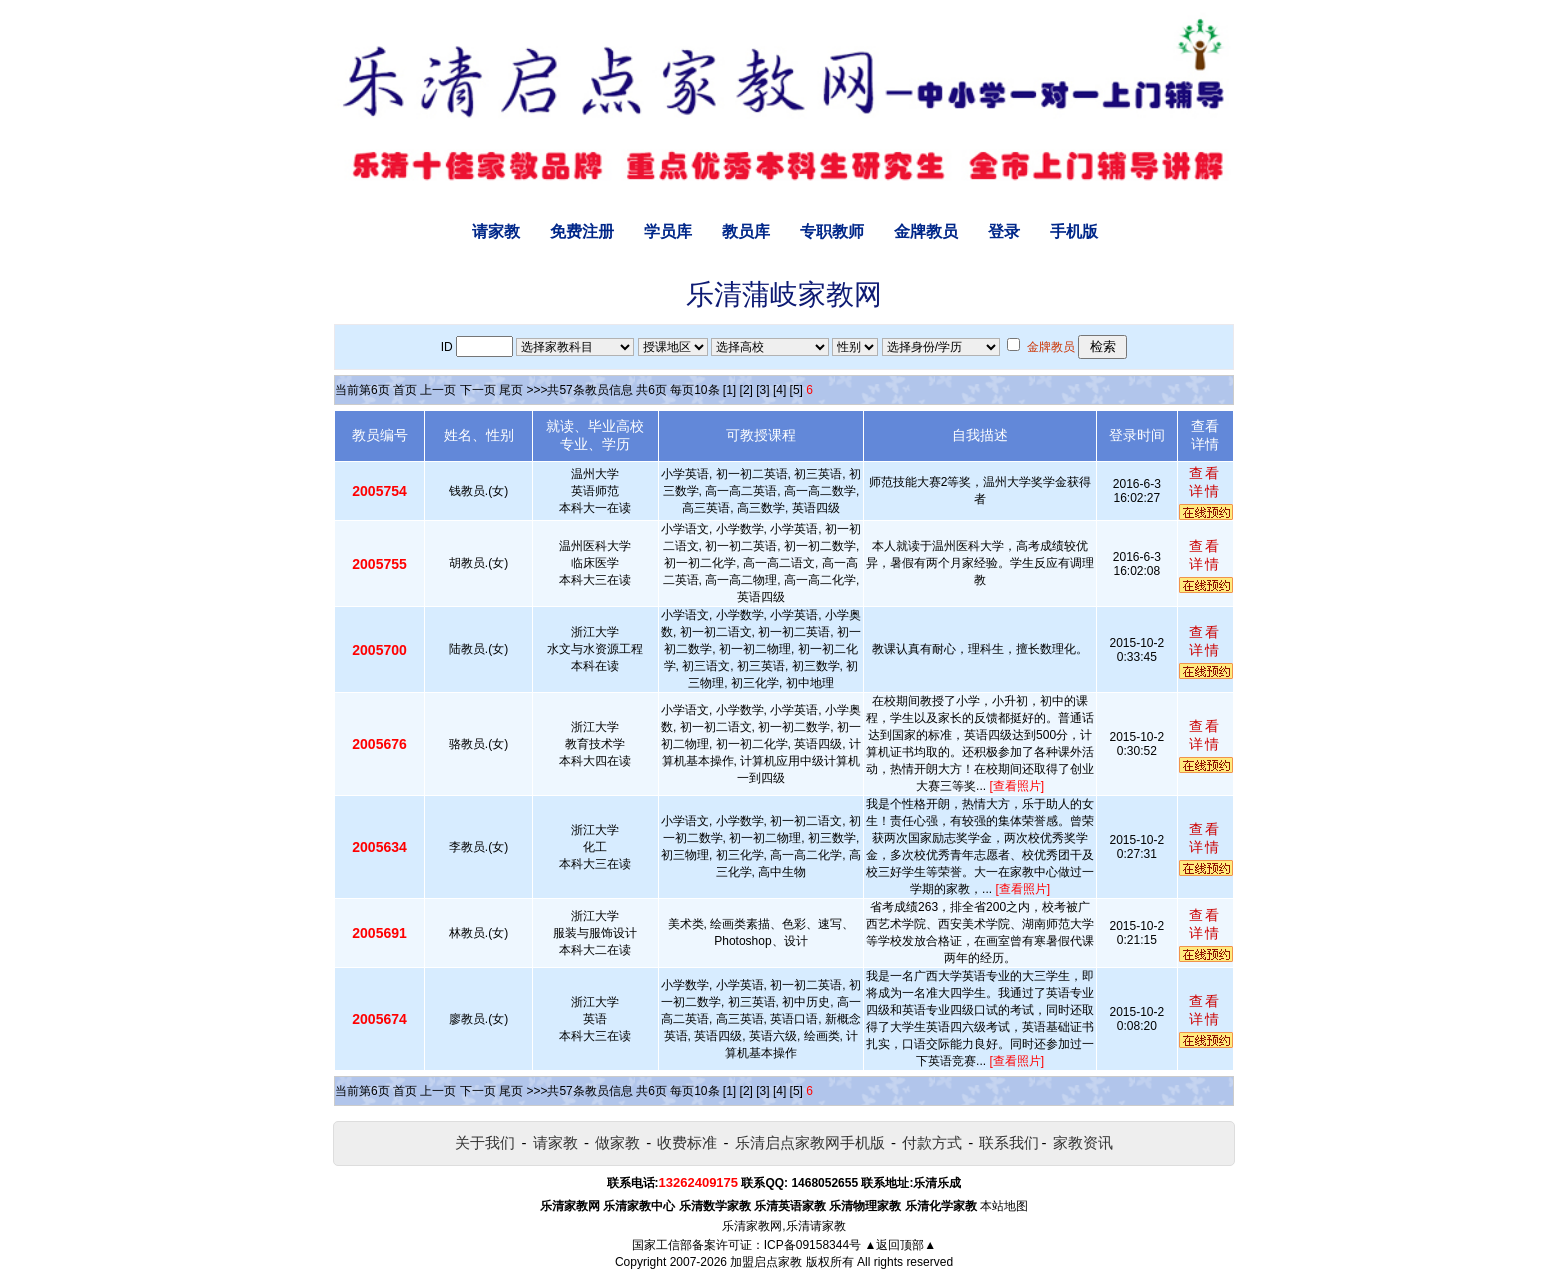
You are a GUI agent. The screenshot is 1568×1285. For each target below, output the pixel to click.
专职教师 (832, 231)
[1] (729, 390)
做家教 (617, 1142)
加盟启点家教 (766, 1262)
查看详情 (1205, 482)
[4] (779, 390)
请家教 (496, 231)
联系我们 (1009, 1142)
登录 (1004, 231)
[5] (796, 390)
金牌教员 (926, 231)
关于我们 (485, 1142)
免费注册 (582, 231)
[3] (762, 390)
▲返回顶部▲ (900, 1245)
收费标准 (687, 1142)
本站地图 (1004, 1206)
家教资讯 (1083, 1142)
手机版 (1074, 231)
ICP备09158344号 (812, 1245)
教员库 (746, 231)
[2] (746, 390)
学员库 (668, 231)
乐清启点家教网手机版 (810, 1142)
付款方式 (932, 1142)
